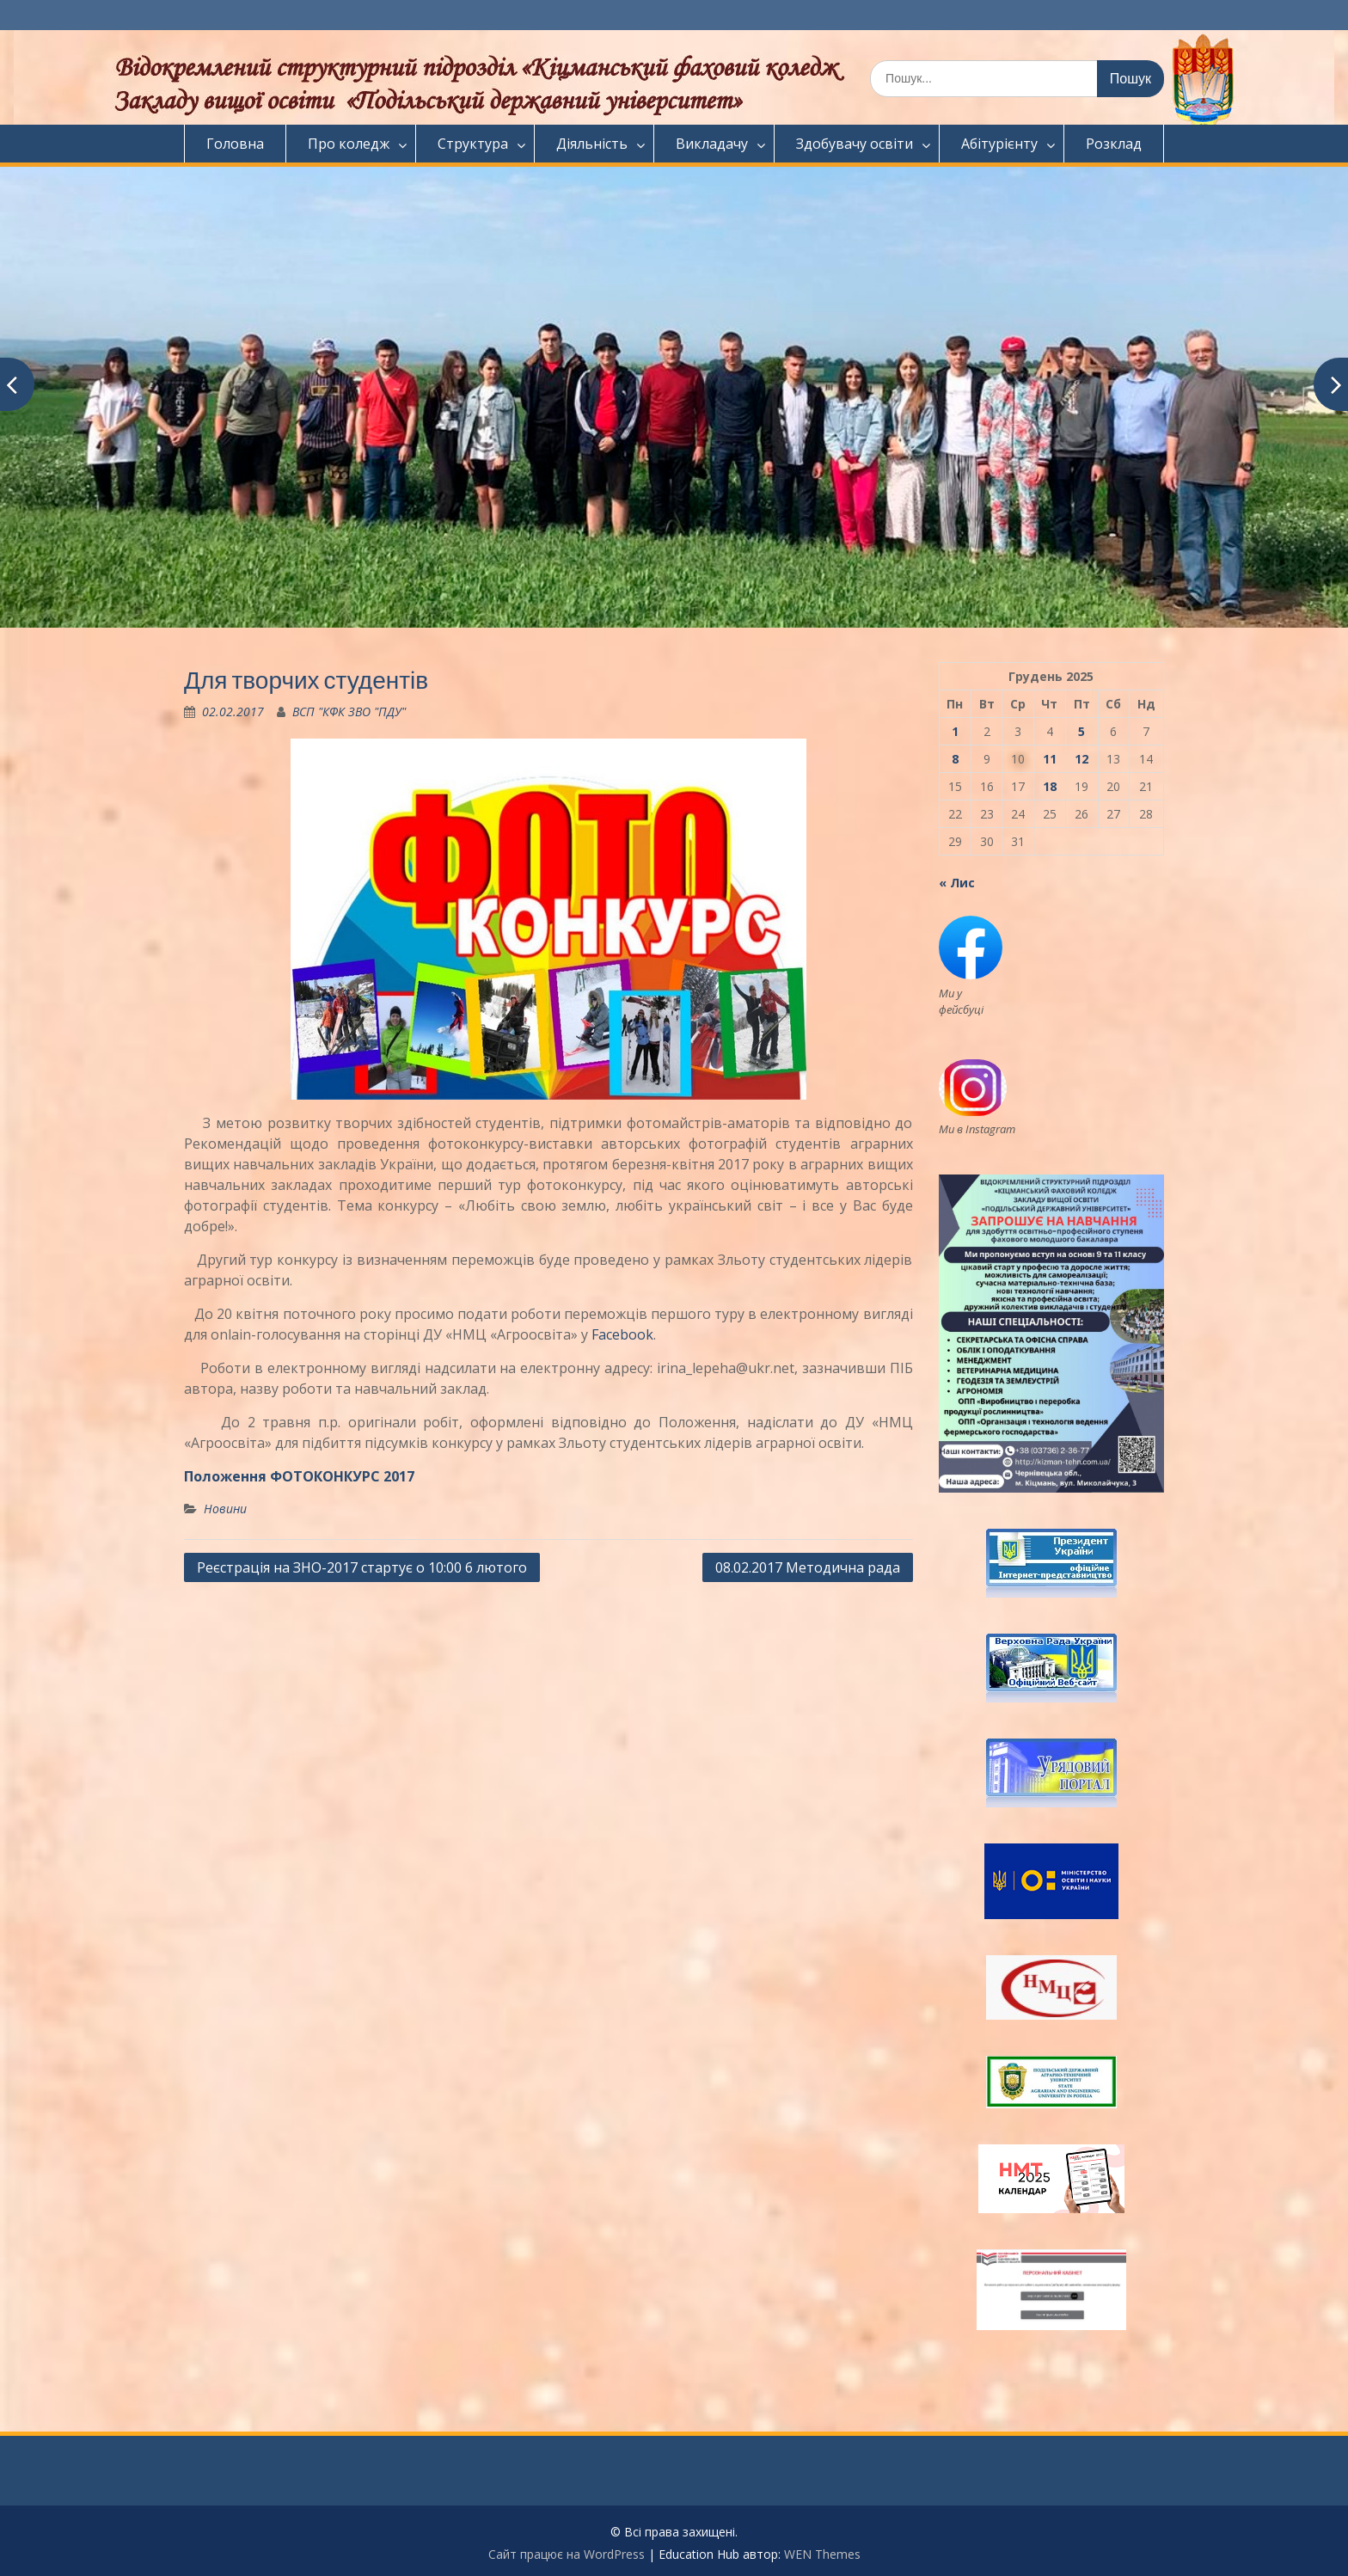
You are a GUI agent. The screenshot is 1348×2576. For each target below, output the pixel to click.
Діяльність (592, 143)
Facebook (622, 1334)
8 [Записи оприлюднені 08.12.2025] (955, 759)
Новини (225, 1508)
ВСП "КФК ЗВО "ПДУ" (349, 711)
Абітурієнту (999, 143)
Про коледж (348, 143)
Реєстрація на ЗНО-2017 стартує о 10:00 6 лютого (362, 1567)
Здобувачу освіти (854, 143)
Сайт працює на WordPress (566, 2554)
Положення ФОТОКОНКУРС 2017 (299, 1476)
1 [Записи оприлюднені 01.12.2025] (955, 731)
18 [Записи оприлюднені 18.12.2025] (1050, 786)
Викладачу (712, 143)
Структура (473, 143)
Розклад (1114, 143)
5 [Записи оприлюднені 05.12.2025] (1081, 731)
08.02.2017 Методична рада (807, 1567)
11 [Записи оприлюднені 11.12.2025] (1050, 759)
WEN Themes (822, 2554)
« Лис (957, 882)
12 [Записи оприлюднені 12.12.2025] (1081, 759)
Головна (235, 143)
